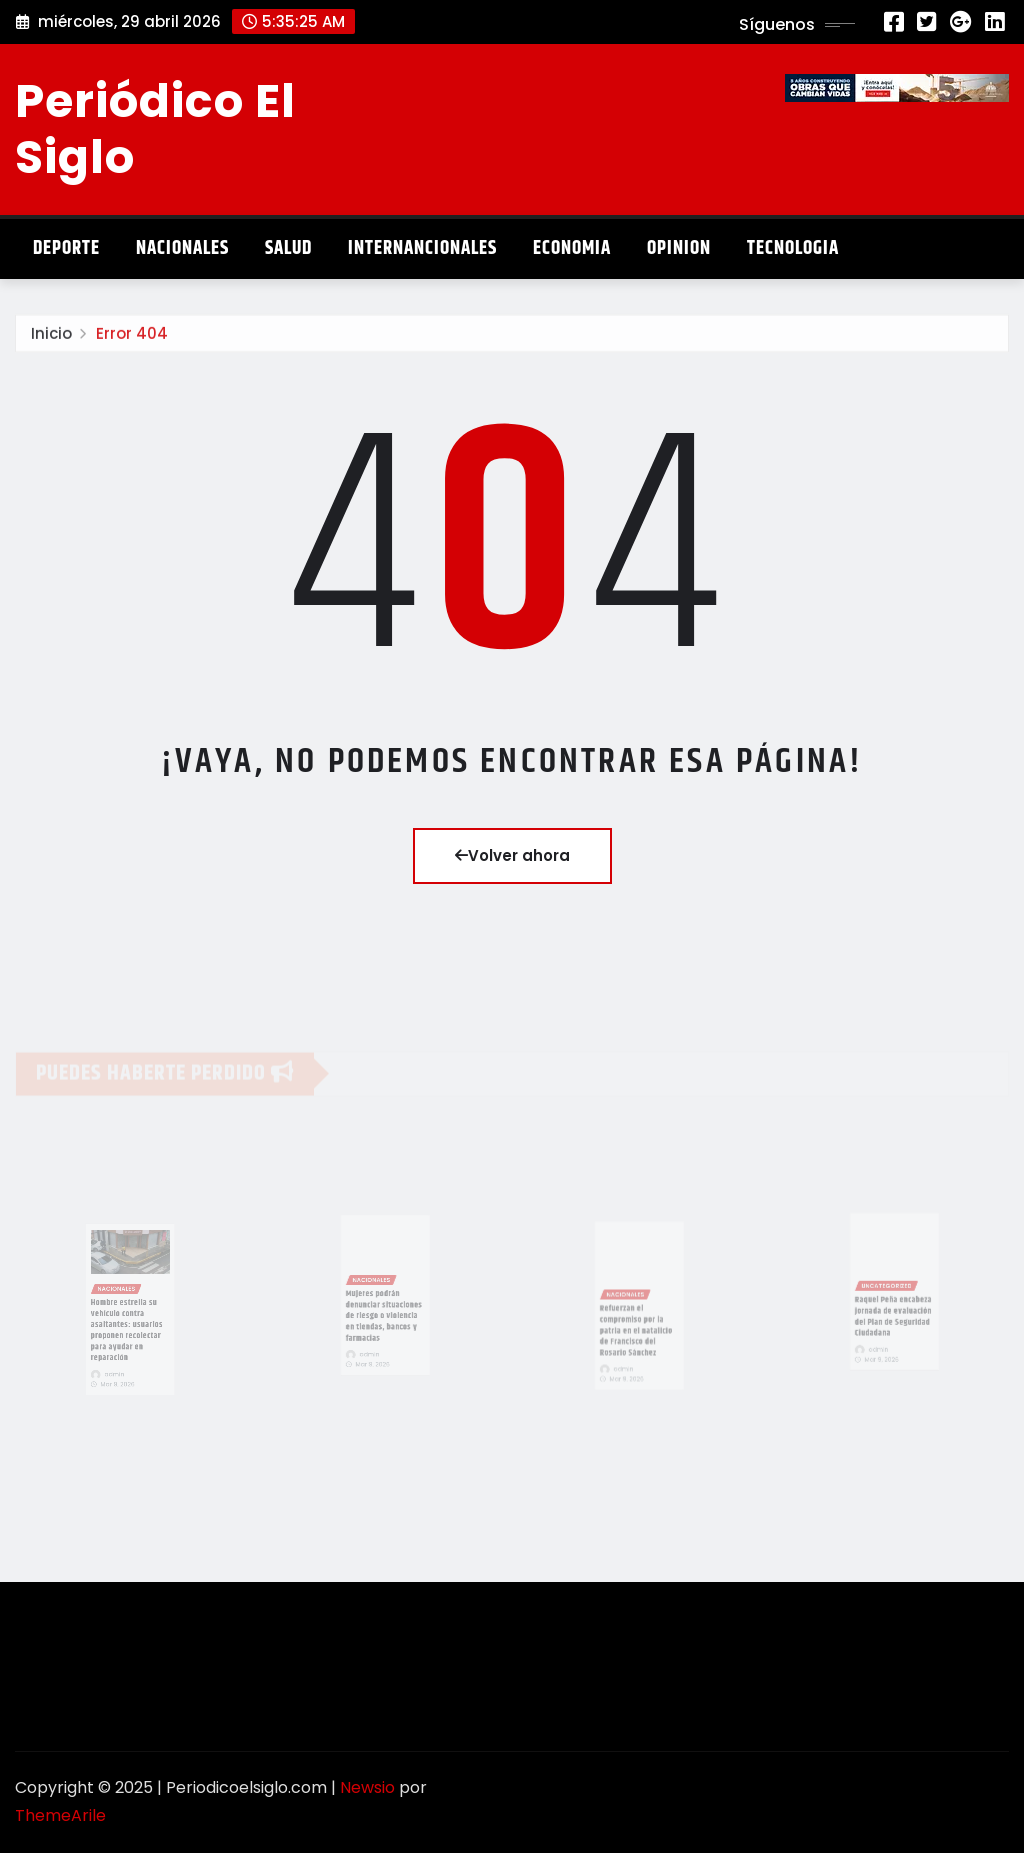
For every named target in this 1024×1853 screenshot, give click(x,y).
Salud (288, 248)
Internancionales (422, 248)
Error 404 (132, 336)
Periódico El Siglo (155, 128)
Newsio (367, 1787)
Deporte (66, 248)
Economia (572, 248)
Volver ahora (512, 855)
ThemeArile (60, 1815)
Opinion (679, 248)
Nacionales (182, 248)
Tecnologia (793, 248)
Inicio (51, 336)
